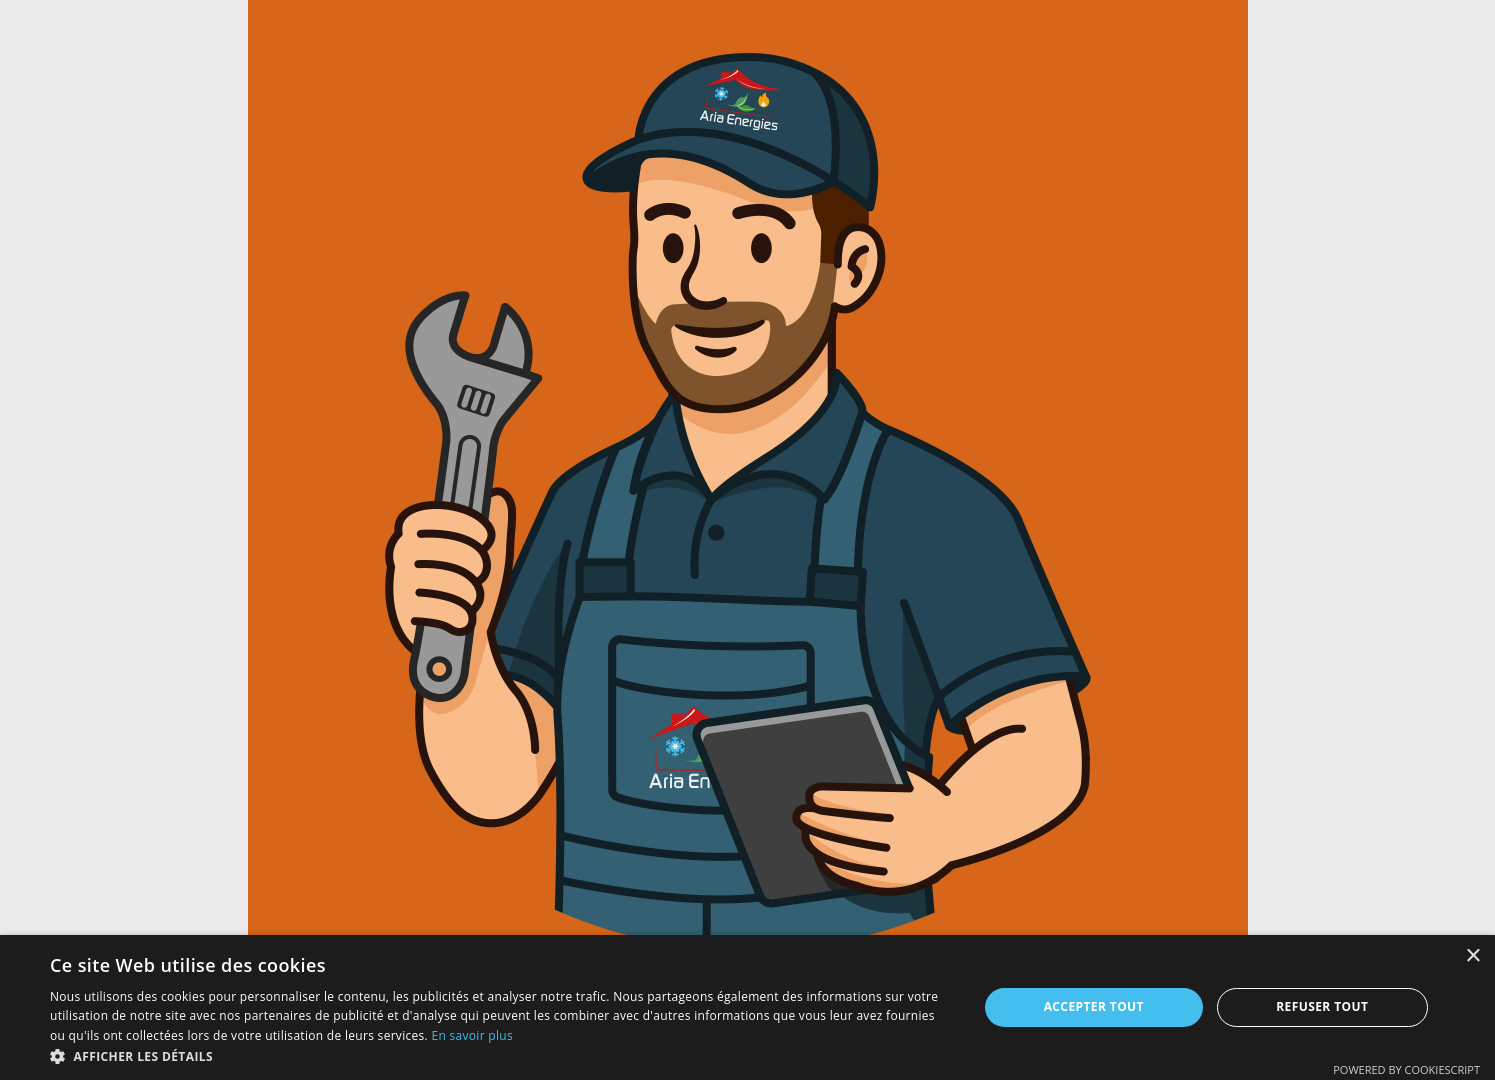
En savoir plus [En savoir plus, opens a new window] (471, 1035)
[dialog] (747, 1007)
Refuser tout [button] (1322, 1006)
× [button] (1472, 956)
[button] (500, 1055)
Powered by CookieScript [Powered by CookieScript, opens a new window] (1406, 1069)
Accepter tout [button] (1094, 1006)
